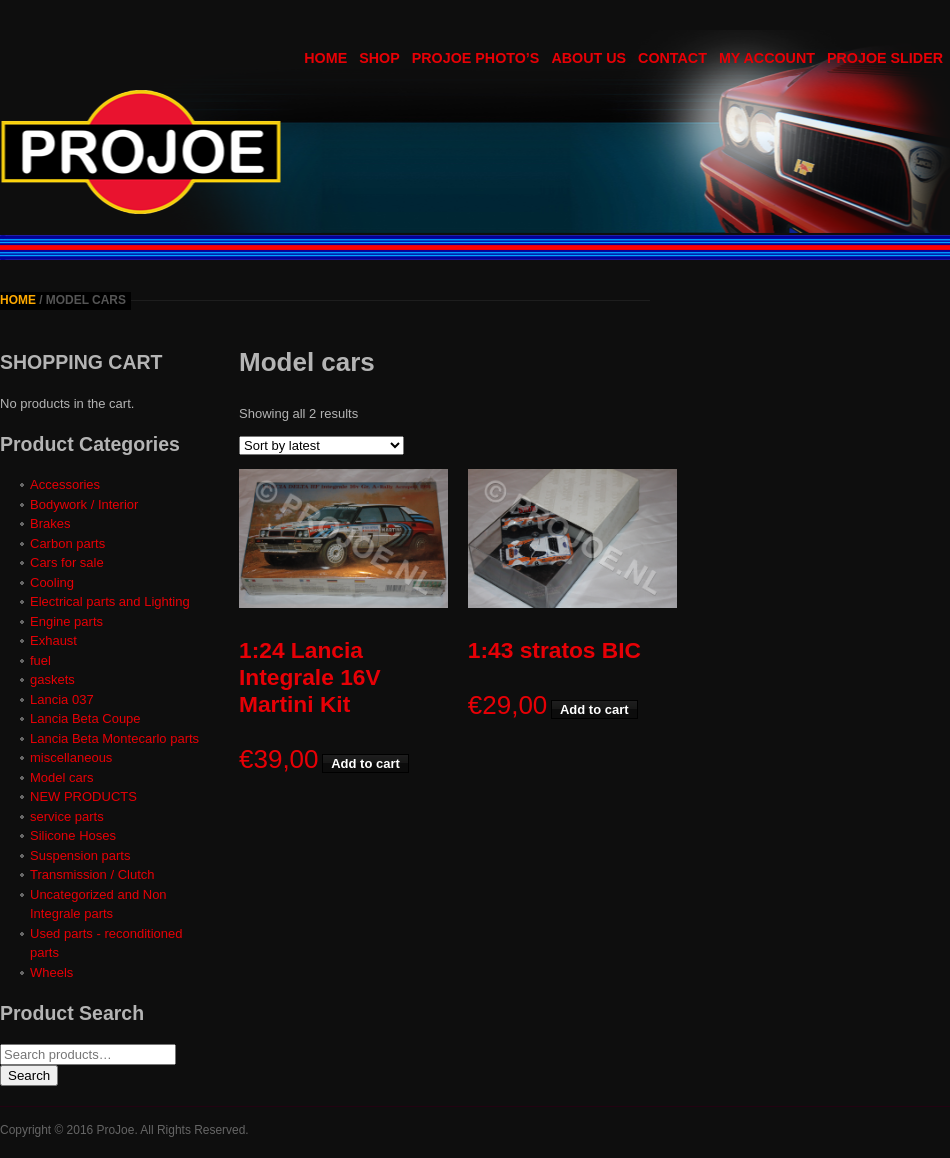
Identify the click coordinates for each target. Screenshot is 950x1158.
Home (18, 300)
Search (29, 1075)
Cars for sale (67, 562)
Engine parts (66, 621)
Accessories (65, 484)
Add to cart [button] (365, 763)
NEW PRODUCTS (83, 796)
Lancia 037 (62, 699)
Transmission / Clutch (92, 874)
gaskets (52, 679)
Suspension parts (80, 855)
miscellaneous (71, 757)
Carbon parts (67, 543)
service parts (67, 816)
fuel (40, 660)
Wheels (51, 972)
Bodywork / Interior (84, 504)
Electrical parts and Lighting (110, 601)
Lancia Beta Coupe (85, 718)
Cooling (52, 582)
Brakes (50, 523)
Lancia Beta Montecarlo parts (114, 738)
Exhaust (53, 640)
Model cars (62, 777)
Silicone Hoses (73, 835)
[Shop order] (321, 445)
